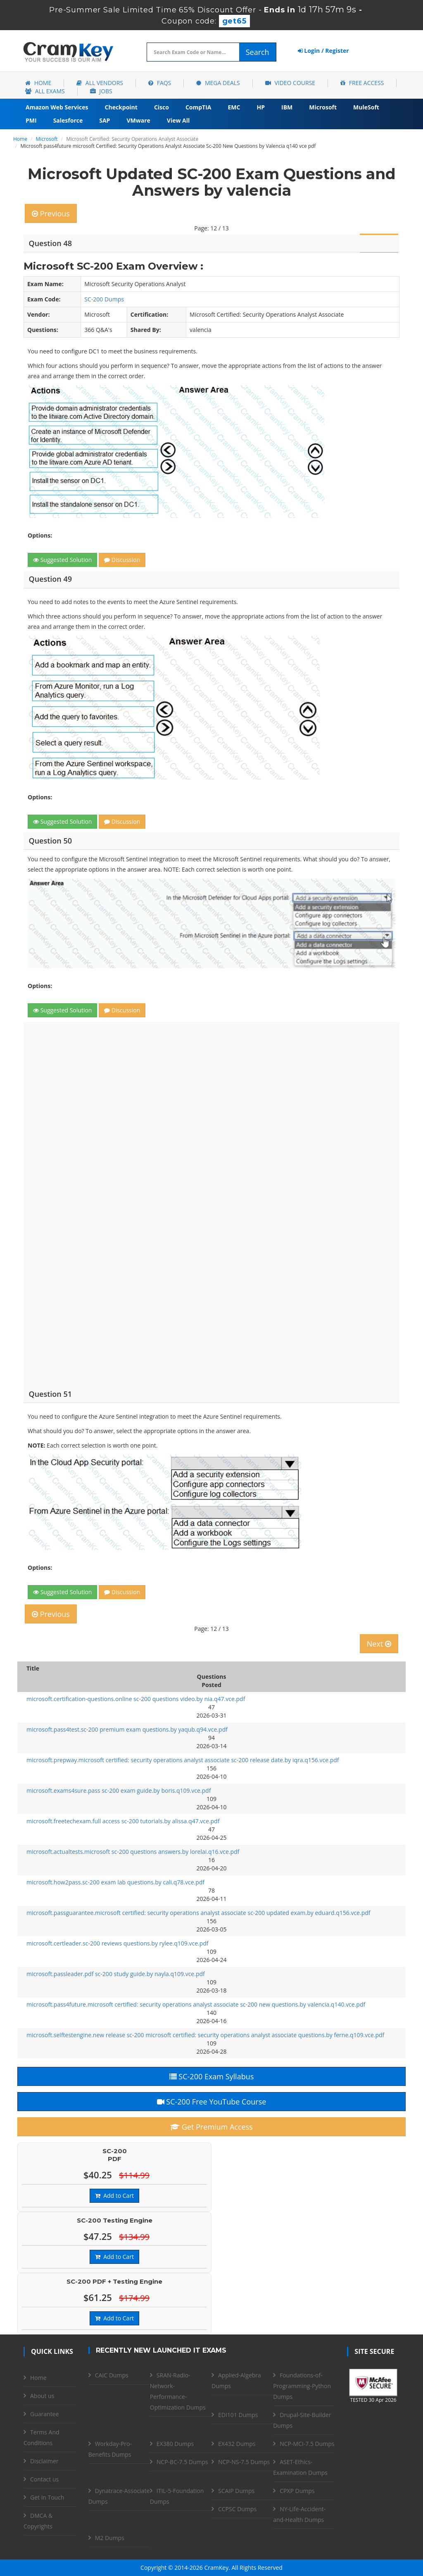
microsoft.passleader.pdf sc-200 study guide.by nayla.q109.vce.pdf (115, 1974)
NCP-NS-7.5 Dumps (244, 2462)
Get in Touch (47, 2497)
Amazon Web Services (57, 107)
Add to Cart (114, 2195)
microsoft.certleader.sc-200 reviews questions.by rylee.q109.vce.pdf (117, 1943)
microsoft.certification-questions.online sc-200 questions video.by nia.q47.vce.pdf (135, 1699)
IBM (286, 107)
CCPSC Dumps (237, 2509)
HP (261, 107)
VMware (138, 120)
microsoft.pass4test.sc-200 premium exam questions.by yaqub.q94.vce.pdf (127, 1729)
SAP (104, 120)
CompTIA (198, 107)
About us (42, 2396)
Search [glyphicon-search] (257, 52)
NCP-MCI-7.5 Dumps (307, 2444)
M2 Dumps (109, 2538)
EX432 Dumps (236, 2444)
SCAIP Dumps (236, 2491)
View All (178, 120)
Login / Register (323, 51)
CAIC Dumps (111, 2375)
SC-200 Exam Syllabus (211, 2076)
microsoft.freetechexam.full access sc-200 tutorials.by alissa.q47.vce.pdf (122, 1821)
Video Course (290, 83)
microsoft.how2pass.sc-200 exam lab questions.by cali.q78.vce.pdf (115, 1882)
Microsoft (323, 107)
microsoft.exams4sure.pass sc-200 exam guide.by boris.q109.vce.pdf (118, 1790)
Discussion (122, 560)
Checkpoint (121, 107)
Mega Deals (218, 83)
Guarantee (44, 2414)
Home (38, 83)
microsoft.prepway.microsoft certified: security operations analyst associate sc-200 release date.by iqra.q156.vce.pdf (182, 1760)
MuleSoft (366, 107)
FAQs (159, 83)
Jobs (101, 91)
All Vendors (99, 83)
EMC (234, 107)
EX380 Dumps (175, 2444)
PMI (31, 120)
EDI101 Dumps (238, 2415)
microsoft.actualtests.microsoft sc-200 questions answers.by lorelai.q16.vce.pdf (132, 1852)
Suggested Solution (62, 560)
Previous (51, 213)
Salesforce (68, 120)
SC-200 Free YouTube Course (211, 2102)
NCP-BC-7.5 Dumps (182, 2462)
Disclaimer (44, 2461)
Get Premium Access (211, 2127)
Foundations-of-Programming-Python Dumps (302, 2386)
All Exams (45, 91)
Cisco (161, 107)
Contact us (44, 2479)
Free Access (362, 83)
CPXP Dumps (297, 2491)
